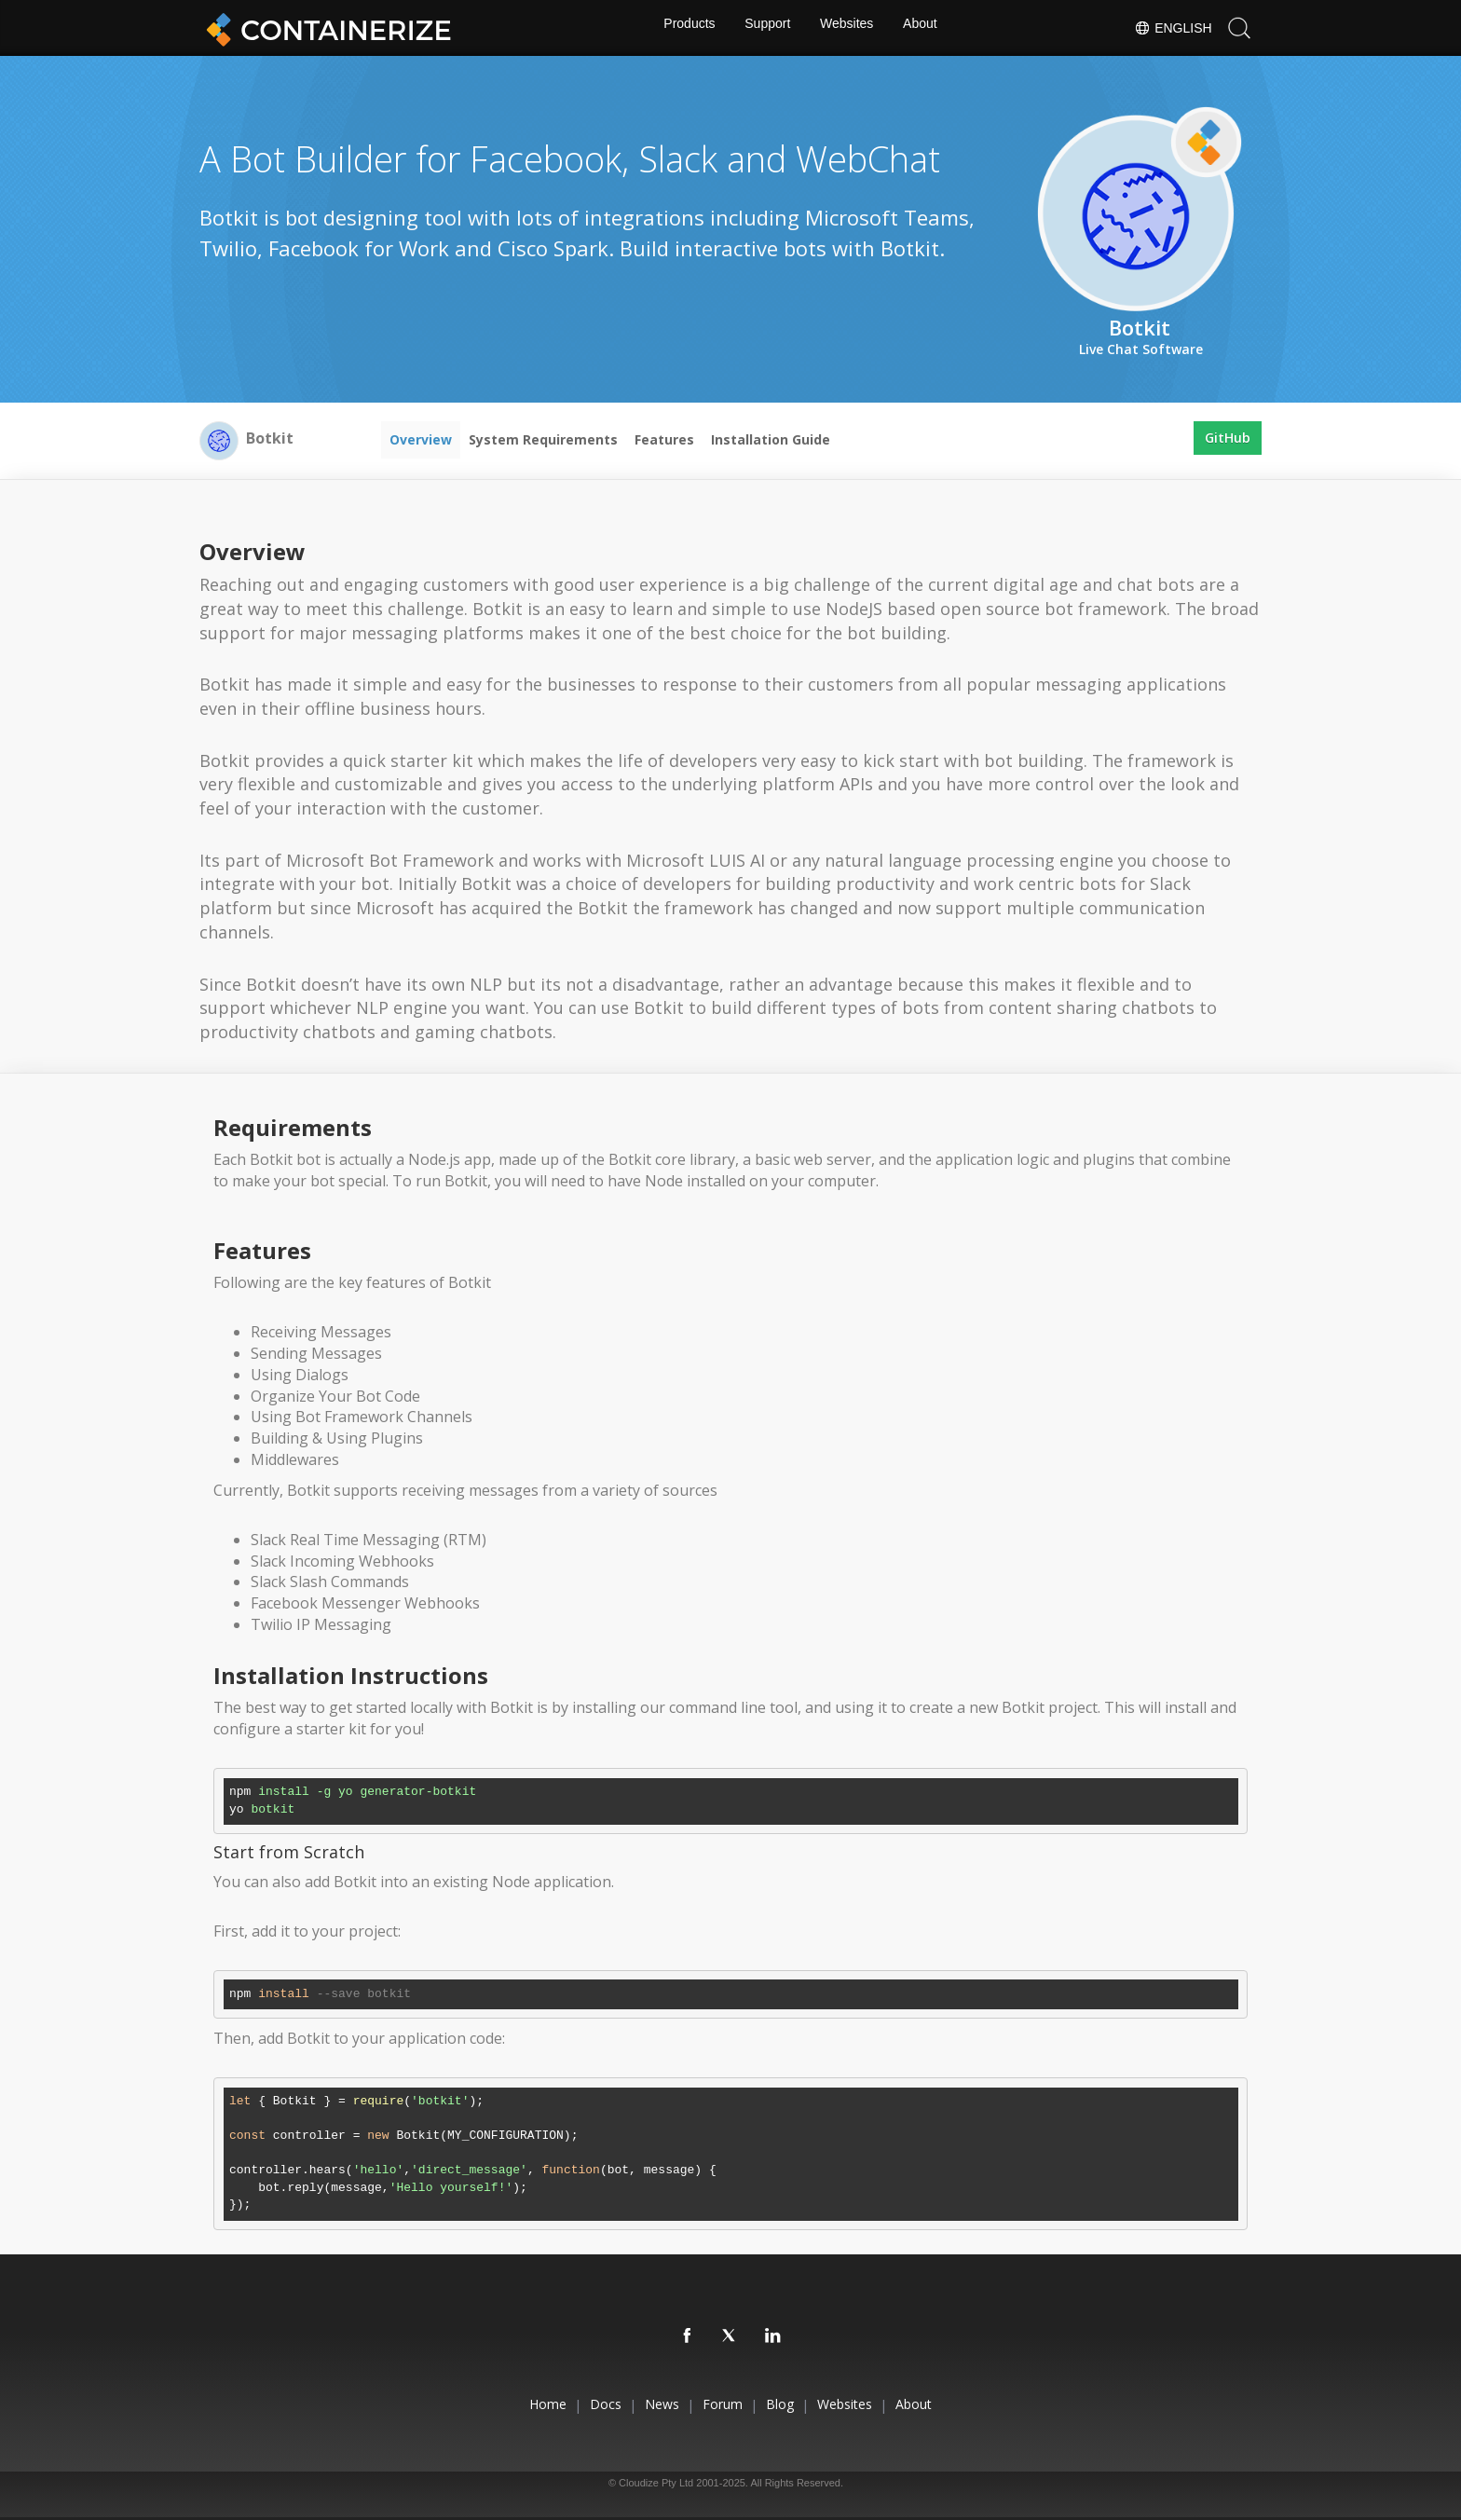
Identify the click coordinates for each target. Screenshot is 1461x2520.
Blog (793, 2404)
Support (766, 28)
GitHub (1227, 439)
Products (684, 28)
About (925, 28)
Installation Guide (770, 439)
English (1171, 28)
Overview (420, 439)
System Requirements (543, 439)
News (649, 2404)
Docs (579, 2404)
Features (664, 439)
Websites (848, 28)
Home (508, 2404)
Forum (723, 2404)
